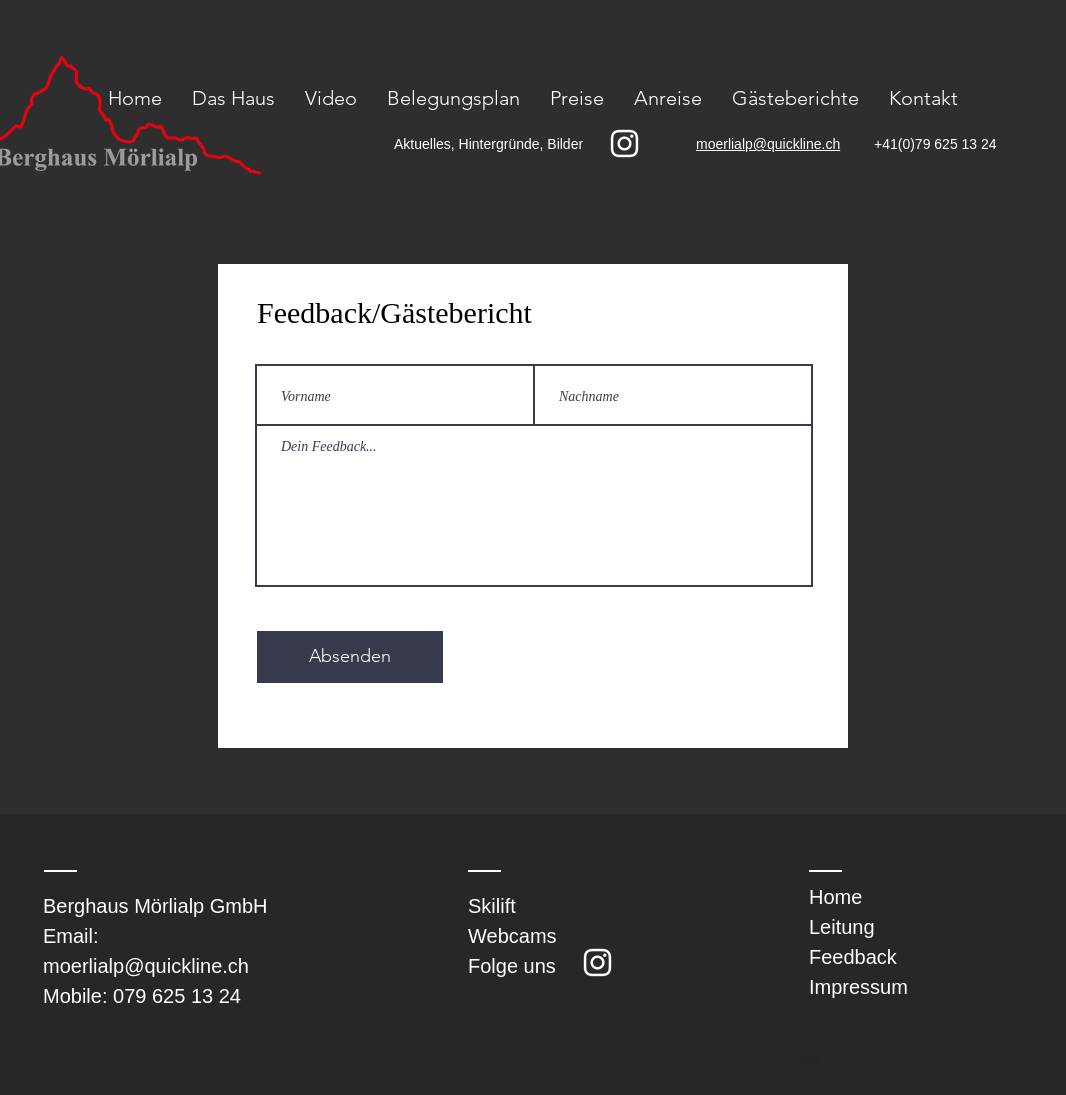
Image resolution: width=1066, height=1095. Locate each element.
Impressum (858, 987)
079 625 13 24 (177, 996)
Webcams (512, 936)
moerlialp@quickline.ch (146, 966)
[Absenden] (350, 657)
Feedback (853, 957)
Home (835, 897)
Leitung (842, 927)
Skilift (492, 906)
